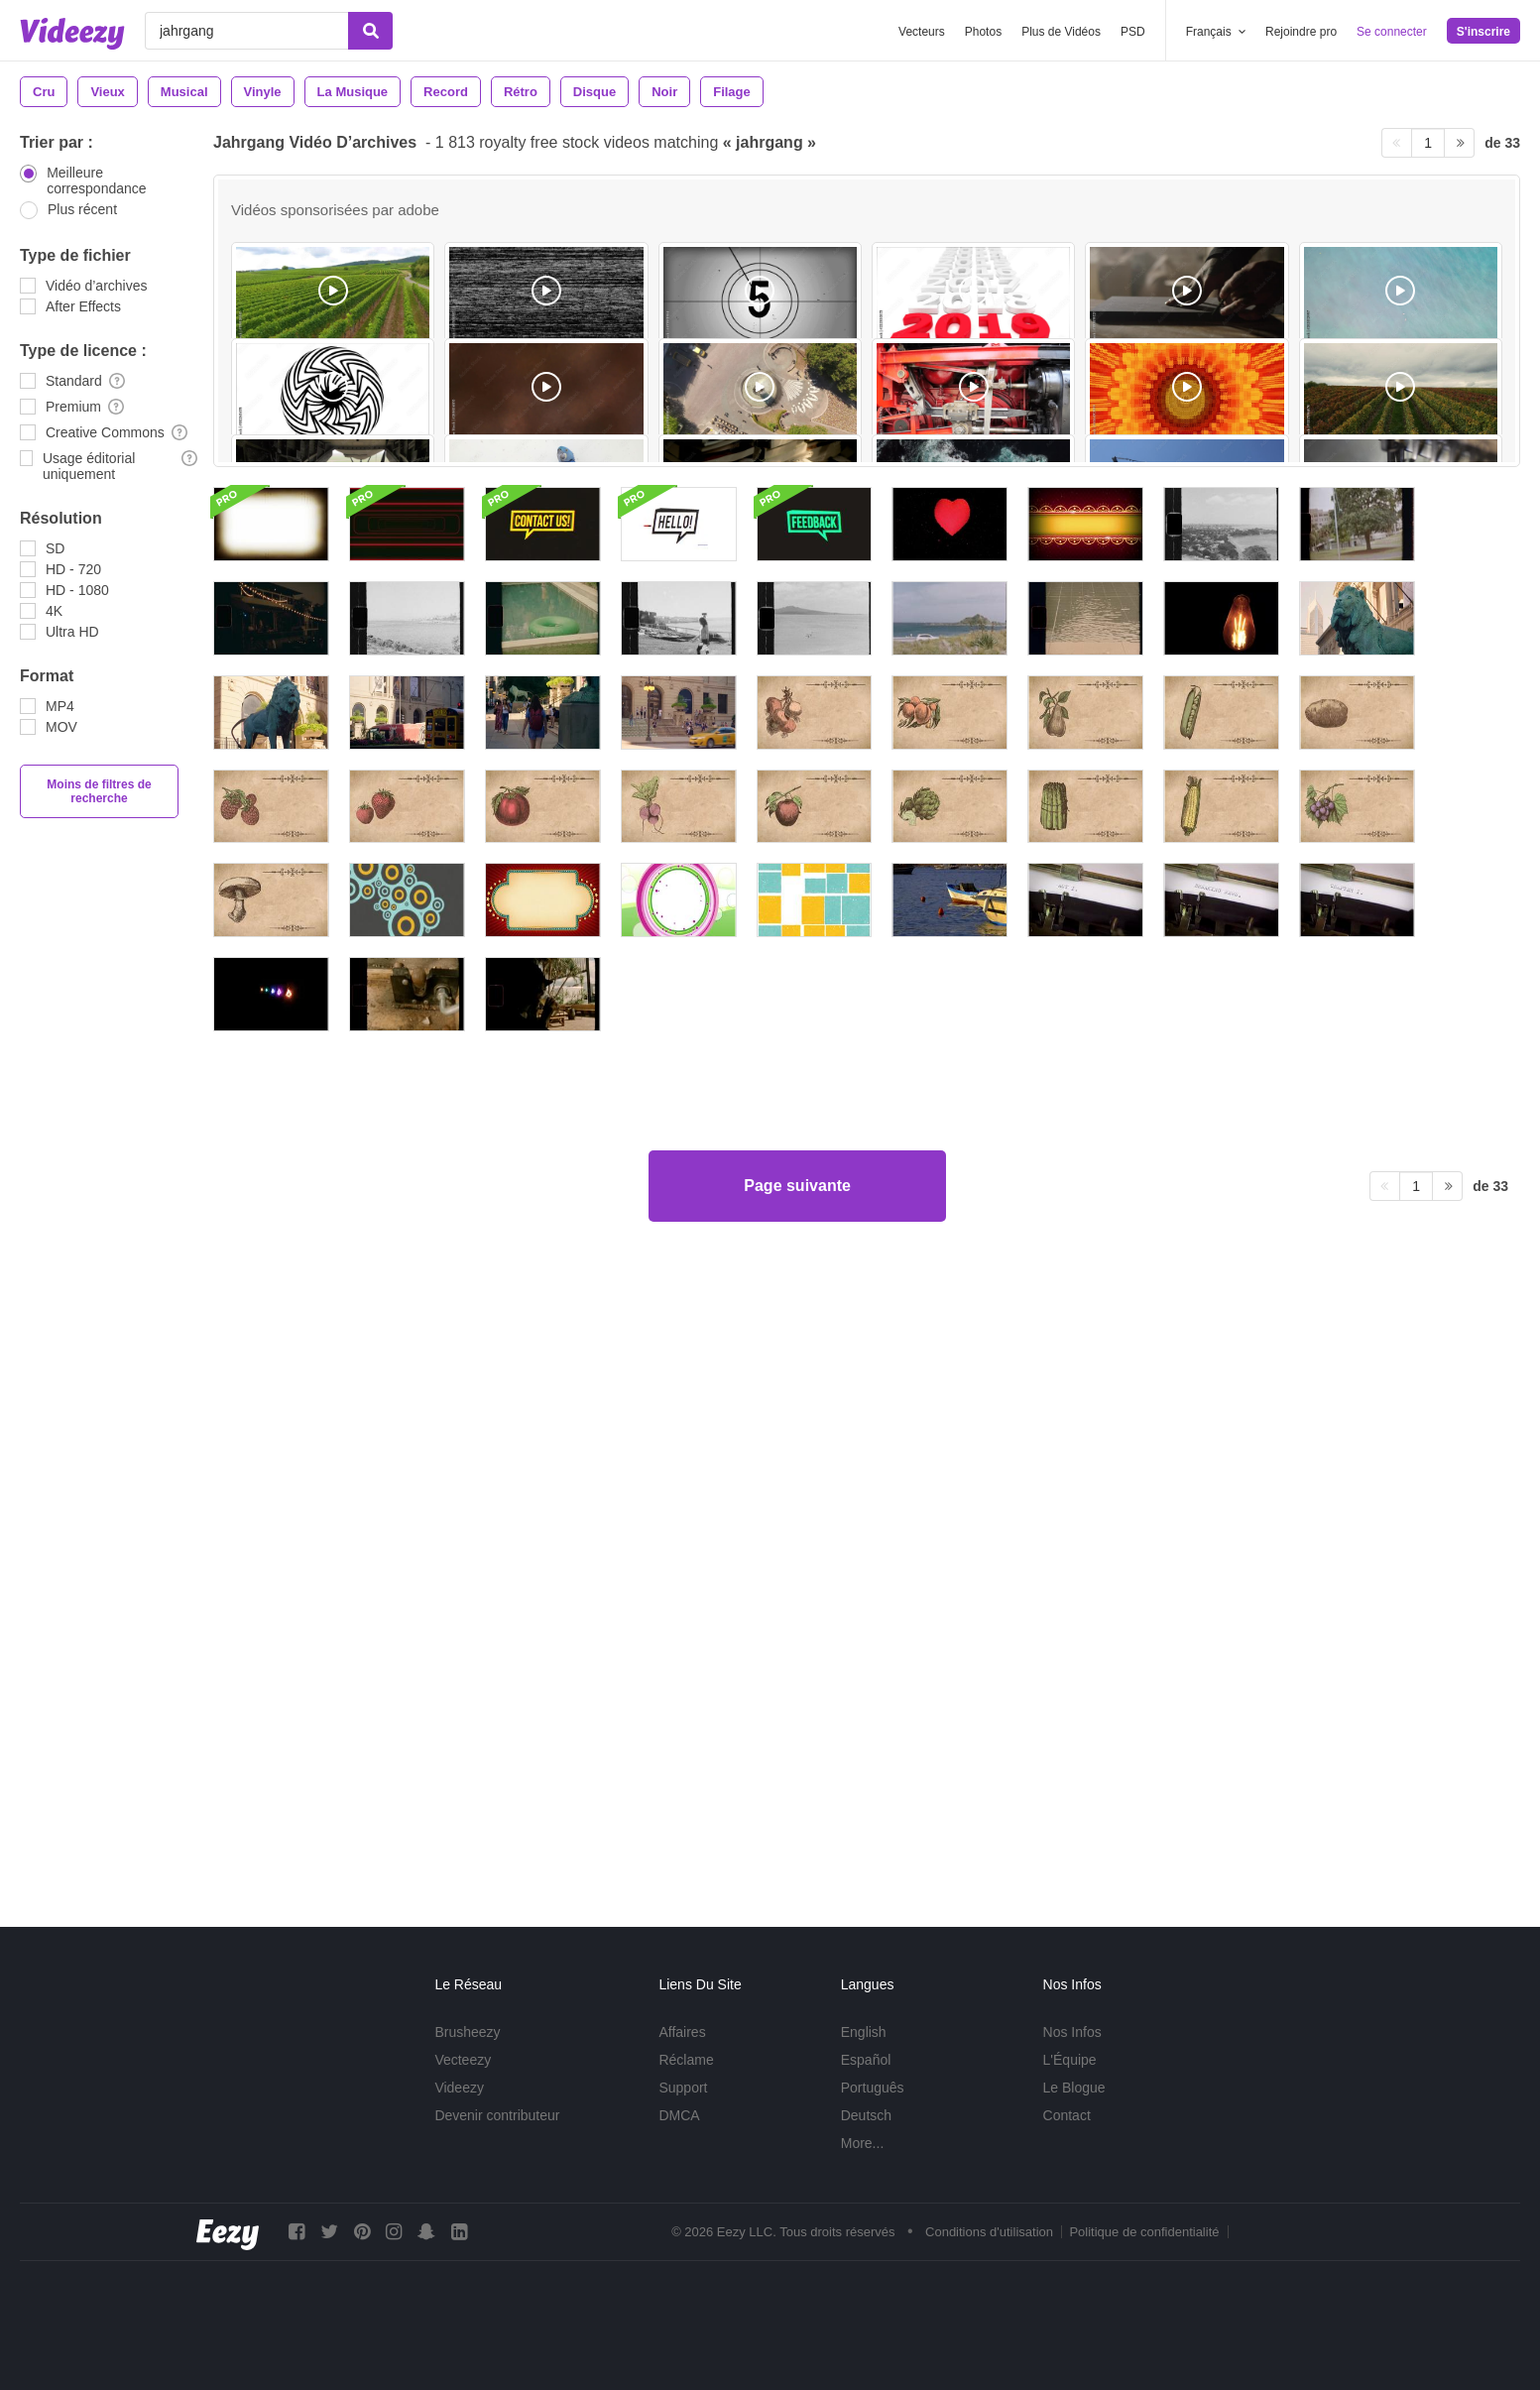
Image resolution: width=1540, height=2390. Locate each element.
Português (872, 2087)
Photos (983, 32)
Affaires (681, 2032)
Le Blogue (1074, 2087)
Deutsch (866, 2115)
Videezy (459, 2087)
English (864, 2032)
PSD (1133, 32)
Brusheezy (467, 2032)
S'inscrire (1483, 32)
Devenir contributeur (496, 2115)
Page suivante (797, 1811)
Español (866, 2060)
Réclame (685, 2060)
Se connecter (1392, 32)
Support (682, 2087)
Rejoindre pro (1301, 32)
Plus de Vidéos (1061, 32)
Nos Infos (1072, 2032)
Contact (1067, 2115)
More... (863, 2143)
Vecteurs (921, 32)
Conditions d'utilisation (989, 2231)
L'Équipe (1070, 2060)
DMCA (678, 2115)
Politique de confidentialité (1144, 2231)
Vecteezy (462, 2060)
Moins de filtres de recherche (99, 791)
